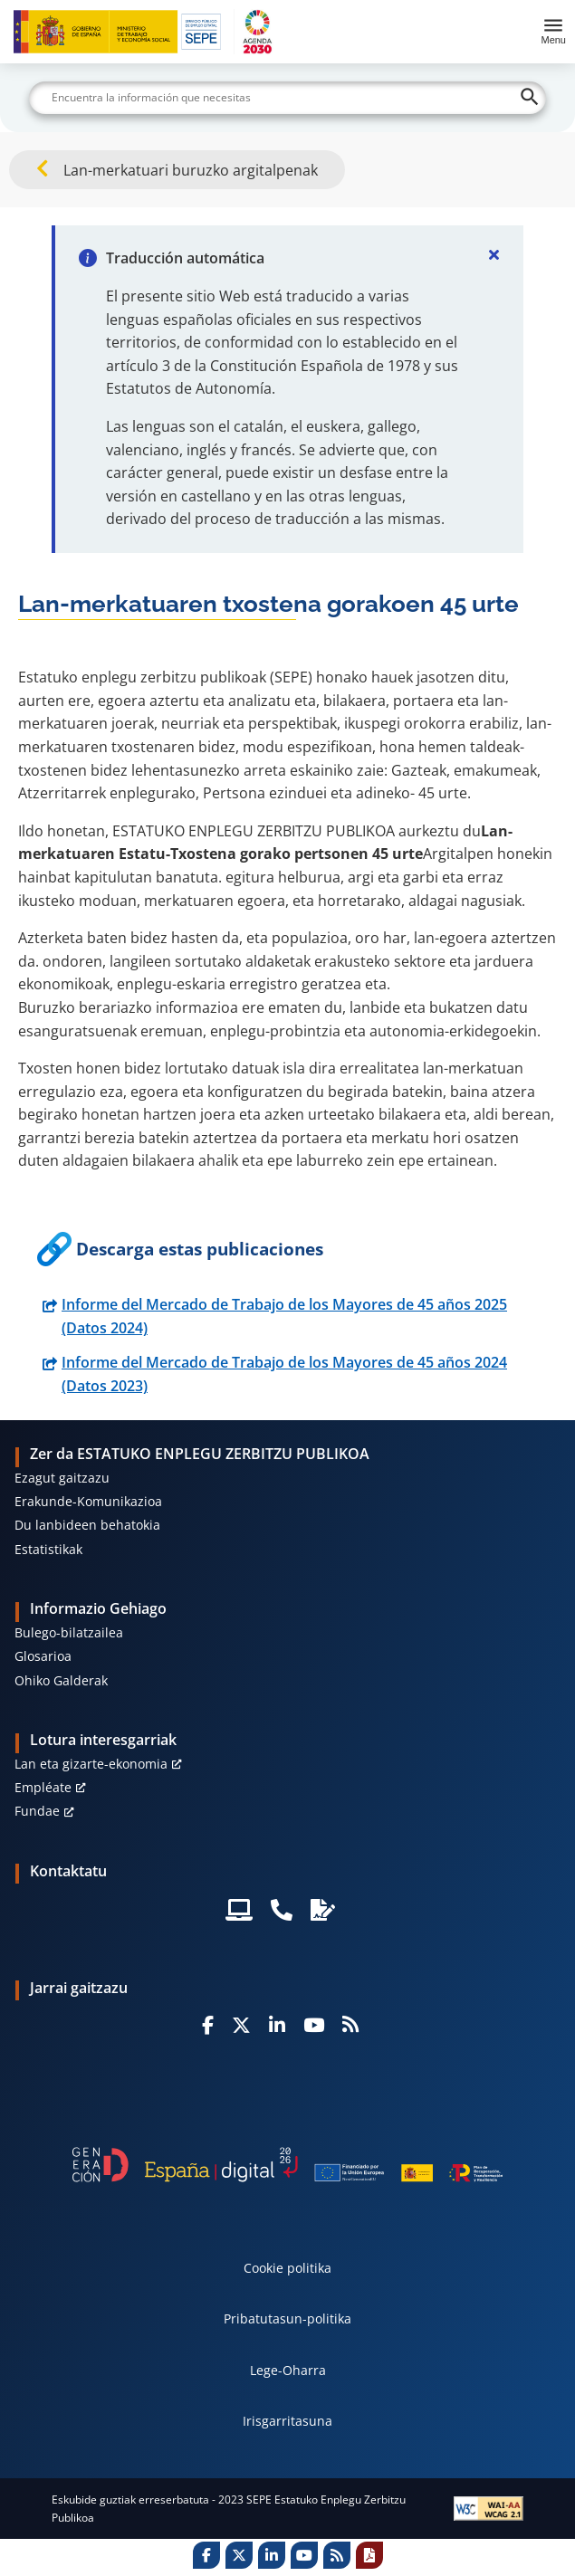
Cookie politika (287, 2267)
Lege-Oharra (288, 2370)
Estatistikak (48, 1549)
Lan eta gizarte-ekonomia (91, 1763)
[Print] (369, 2555)
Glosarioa (43, 1656)
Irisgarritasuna (287, 2420)
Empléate (43, 1787)
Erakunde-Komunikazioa (88, 1501)
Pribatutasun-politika (287, 2318)
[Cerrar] (494, 254)
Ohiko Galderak (61, 1680)
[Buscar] (288, 97)
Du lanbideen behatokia (87, 1524)
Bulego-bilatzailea (68, 1632)
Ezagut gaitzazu (62, 1477)
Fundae (37, 1810)
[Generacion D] (288, 2164)
